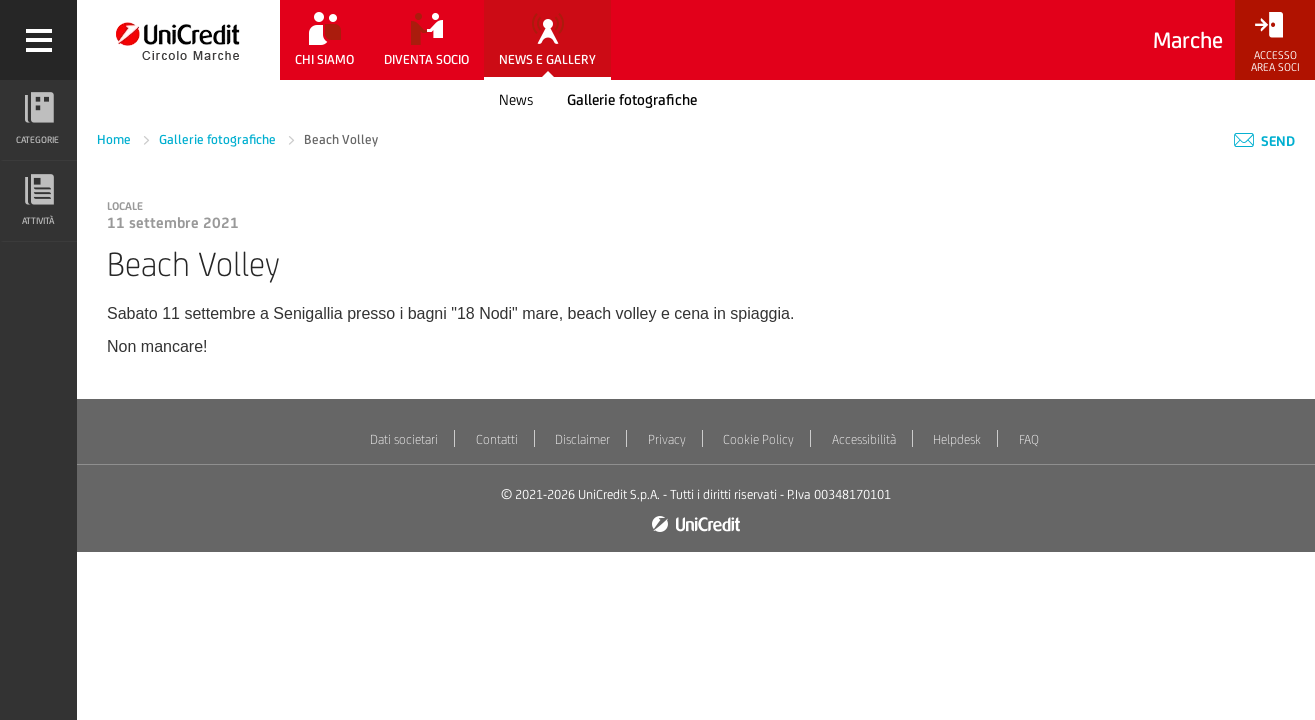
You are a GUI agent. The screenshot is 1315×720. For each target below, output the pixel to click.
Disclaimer (582, 439)
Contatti (497, 439)
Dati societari (404, 439)
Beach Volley (341, 139)
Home (115, 139)
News (516, 99)
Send (1264, 141)
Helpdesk (957, 439)
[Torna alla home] (178, 40)
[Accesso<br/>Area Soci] (1275, 42)
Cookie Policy (758, 439)
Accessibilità (864, 439)
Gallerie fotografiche (632, 99)
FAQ (1029, 439)
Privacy (667, 439)
